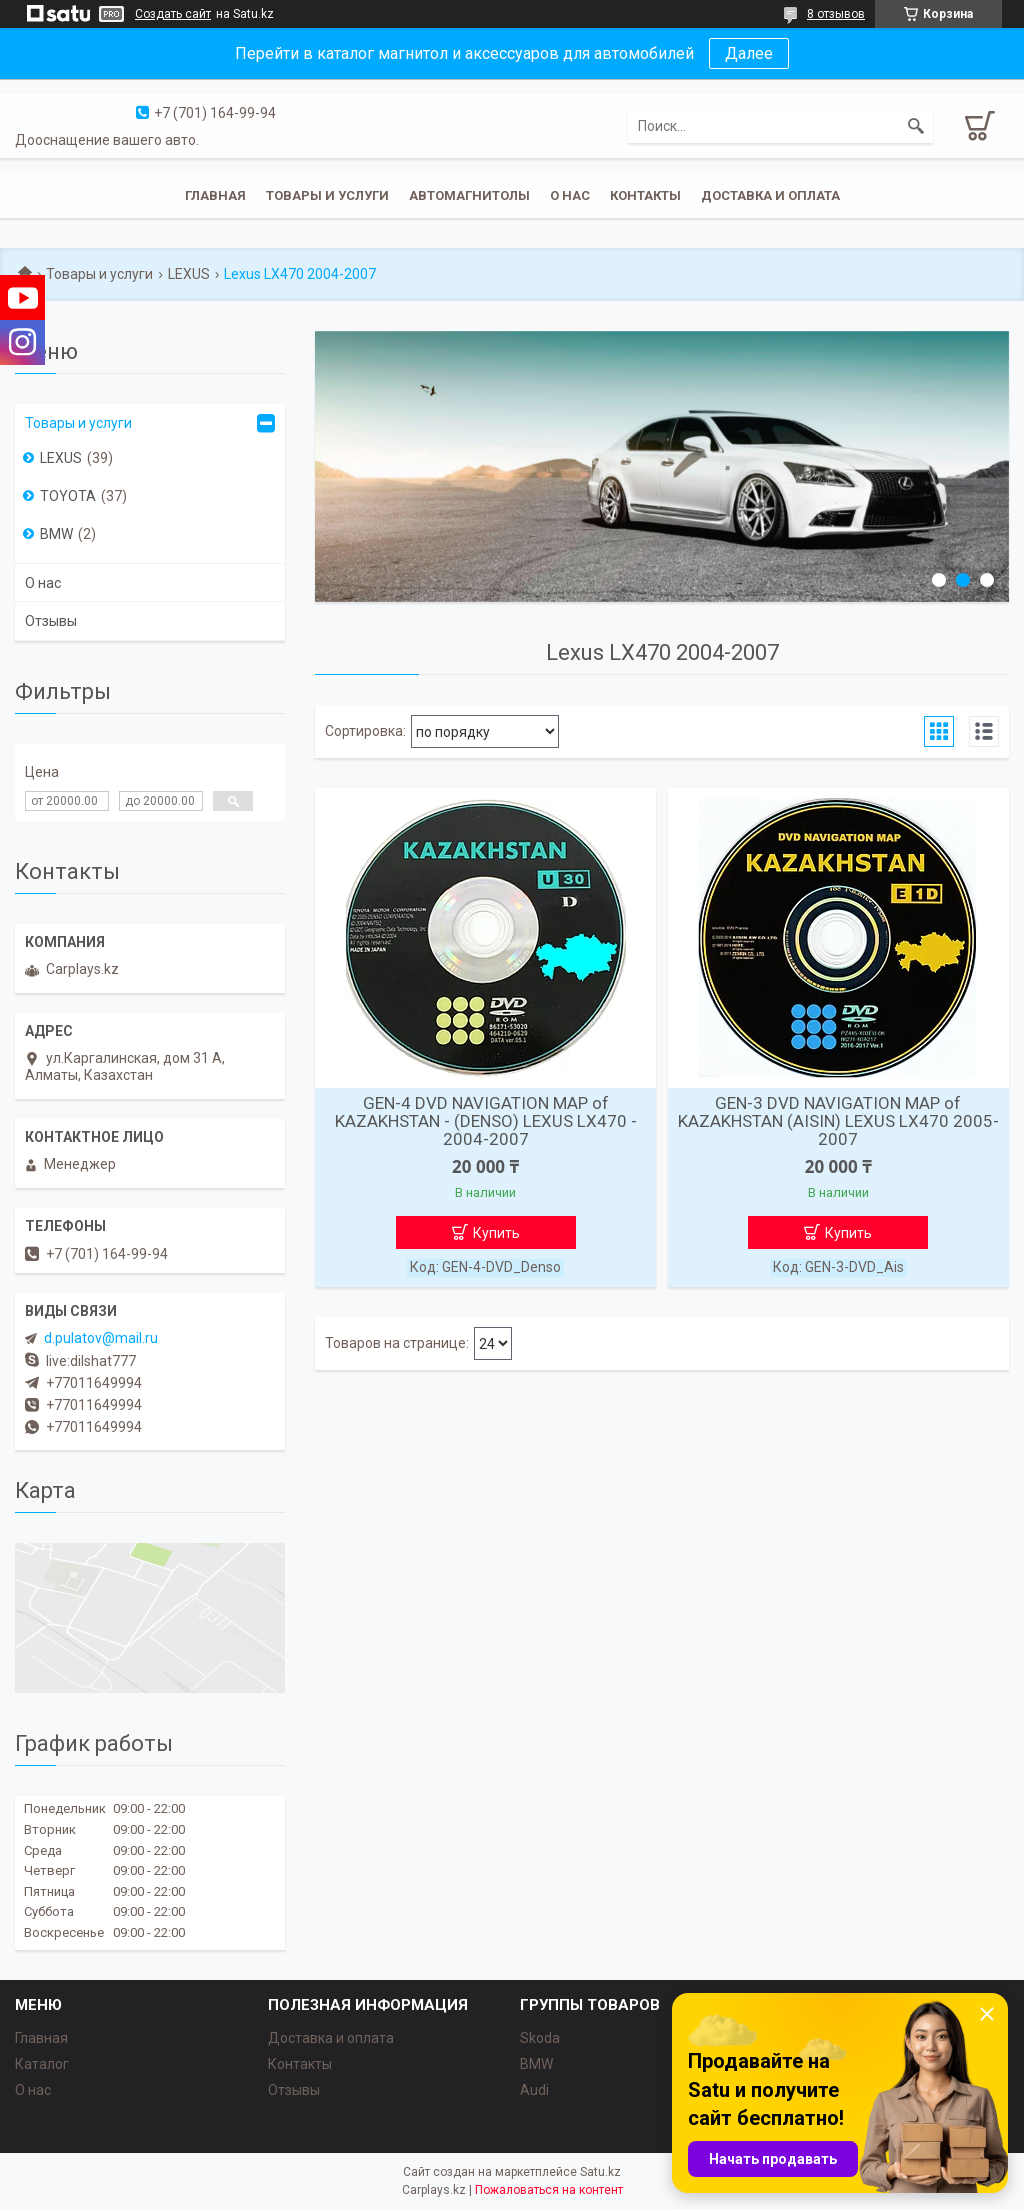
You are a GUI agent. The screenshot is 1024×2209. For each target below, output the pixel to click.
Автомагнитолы (469, 195)
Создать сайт (173, 14)
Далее (749, 53)
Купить (496, 1233)
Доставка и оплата (770, 195)
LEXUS (189, 274)
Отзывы (51, 621)
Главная (215, 195)
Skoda (540, 2038)
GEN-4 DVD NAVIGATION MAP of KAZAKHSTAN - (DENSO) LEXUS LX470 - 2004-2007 (486, 1121)
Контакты (645, 195)
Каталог (42, 2064)
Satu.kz (600, 2172)
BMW (56, 534)
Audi (534, 2090)
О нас (570, 195)
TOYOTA (68, 496)
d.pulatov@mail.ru (101, 1338)
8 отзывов (836, 14)
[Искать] (916, 126)
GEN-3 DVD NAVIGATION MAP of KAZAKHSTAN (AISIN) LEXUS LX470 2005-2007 (838, 1121)
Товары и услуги (327, 195)
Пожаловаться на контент (549, 2190)
